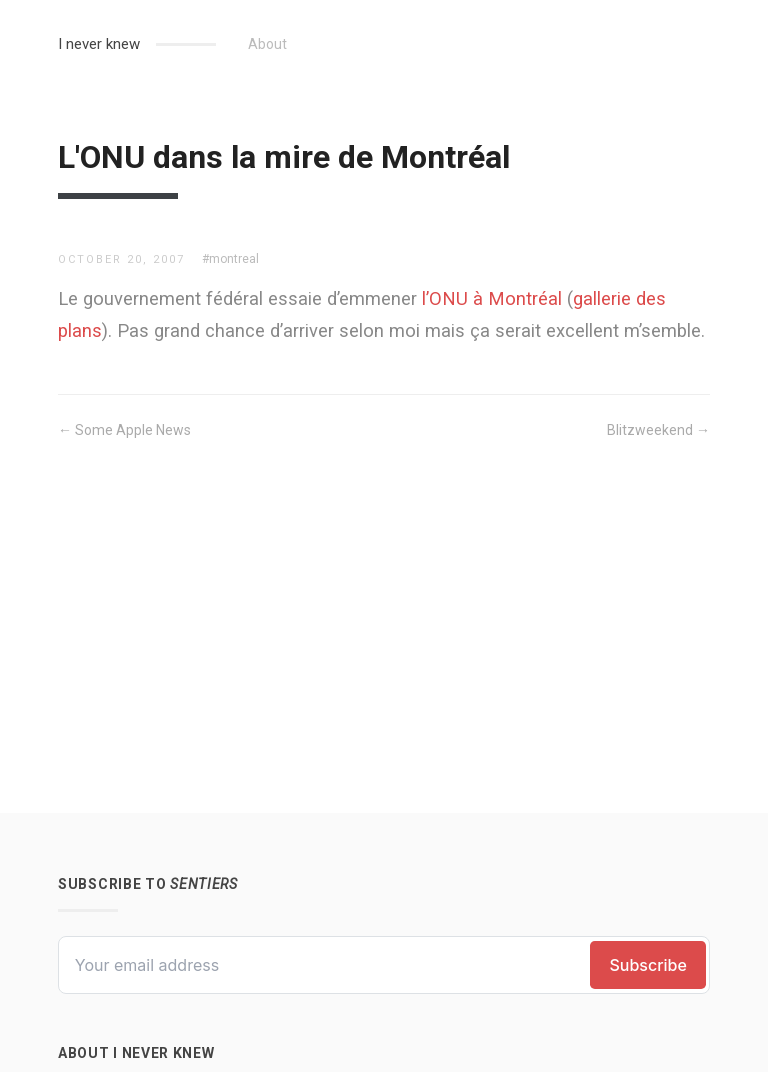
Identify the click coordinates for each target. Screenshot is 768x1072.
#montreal (230, 259)
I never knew (99, 44)
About (267, 44)
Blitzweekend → (658, 430)
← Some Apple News (124, 430)
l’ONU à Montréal (492, 298)
